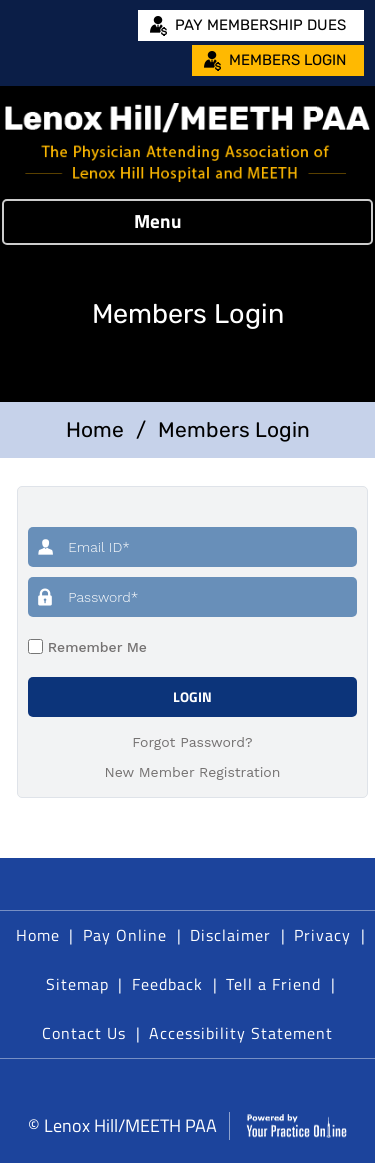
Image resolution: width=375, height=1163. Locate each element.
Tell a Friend (273, 984)
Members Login (287, 60)
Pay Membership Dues (260, 25)
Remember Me (95, 647)
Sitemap (77, 984)
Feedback (167, 984)
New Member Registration (193, 772)
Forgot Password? (192, 742)
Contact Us (84, 1033)
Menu (183, 222)
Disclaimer (230, 935)
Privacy (322, 935)
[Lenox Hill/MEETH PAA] (187, 142)
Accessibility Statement (241, 1033)
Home (95, 429)
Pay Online (125, 935)
